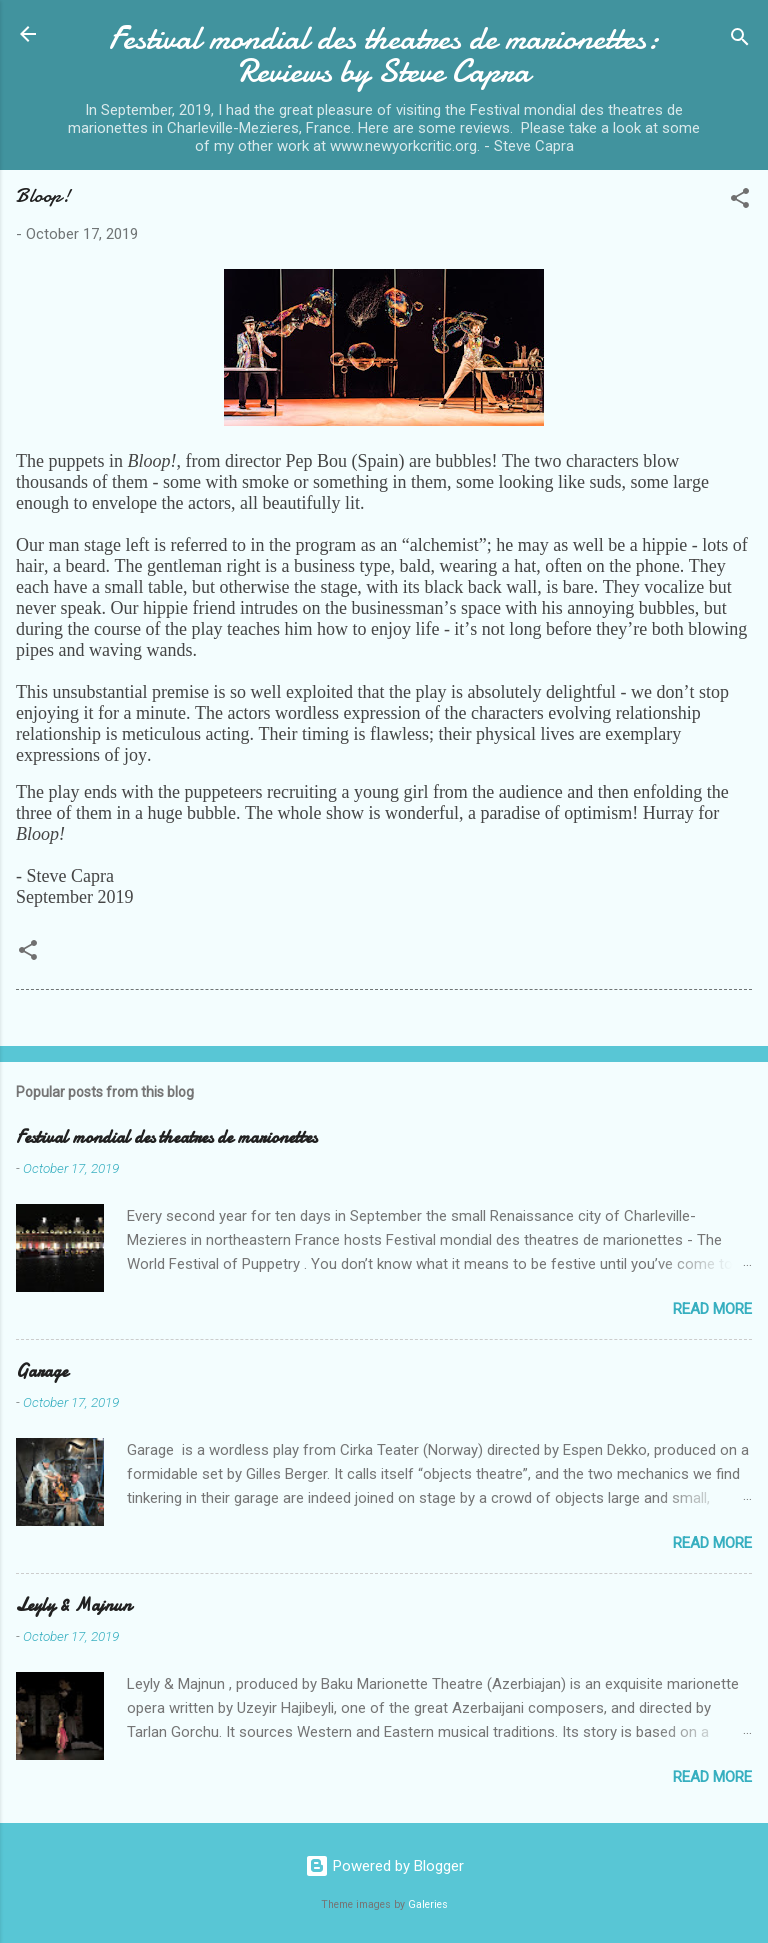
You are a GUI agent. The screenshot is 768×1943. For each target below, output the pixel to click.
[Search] (740, 40)
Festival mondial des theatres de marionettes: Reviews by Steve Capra (384, 55)
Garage (42, 1371)
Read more (712, 1309)
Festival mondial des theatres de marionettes (166, 1137)
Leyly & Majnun (73, 1605)
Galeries (428, 1904)
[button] (740, 201)
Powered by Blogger (384, 1866)
